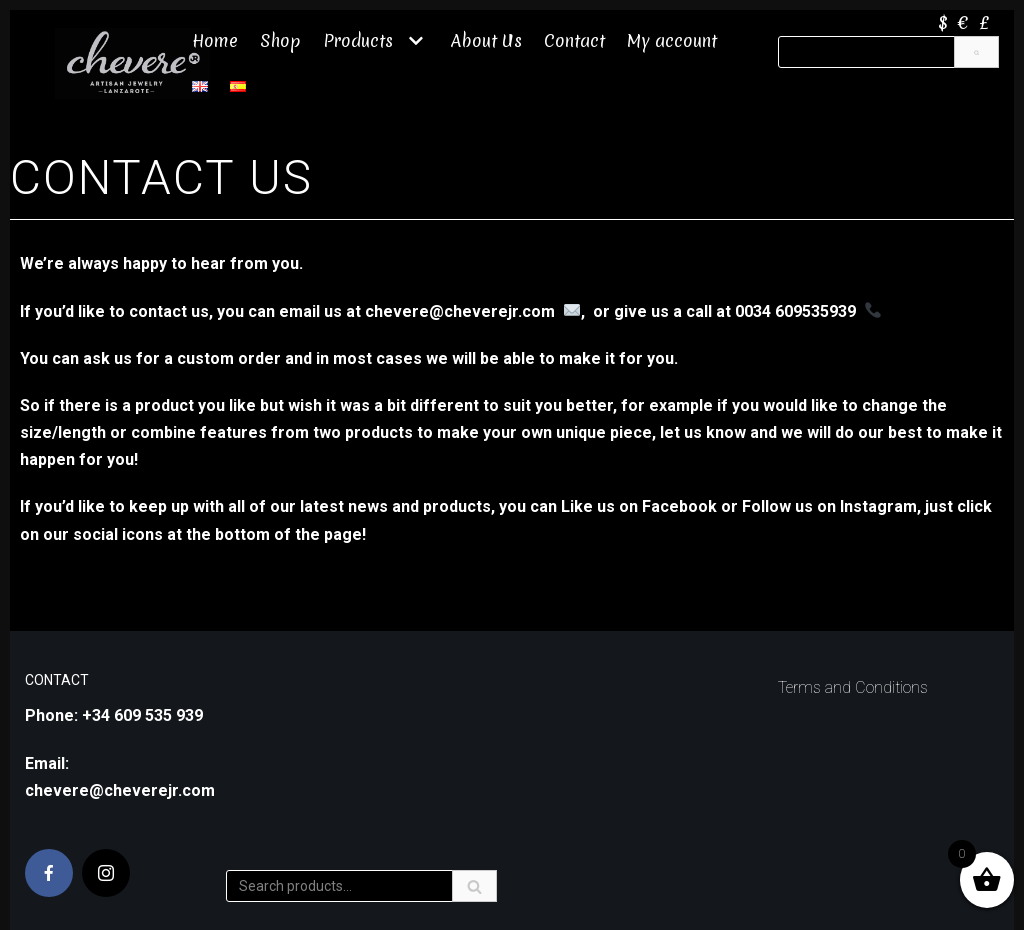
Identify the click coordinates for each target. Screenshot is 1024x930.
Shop (280, 40)
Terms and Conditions (853, 687)
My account (673, 40)
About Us (486, 40)
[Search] (976, 52)
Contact (575, 40)
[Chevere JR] (132, 63)
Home (215, 40)
